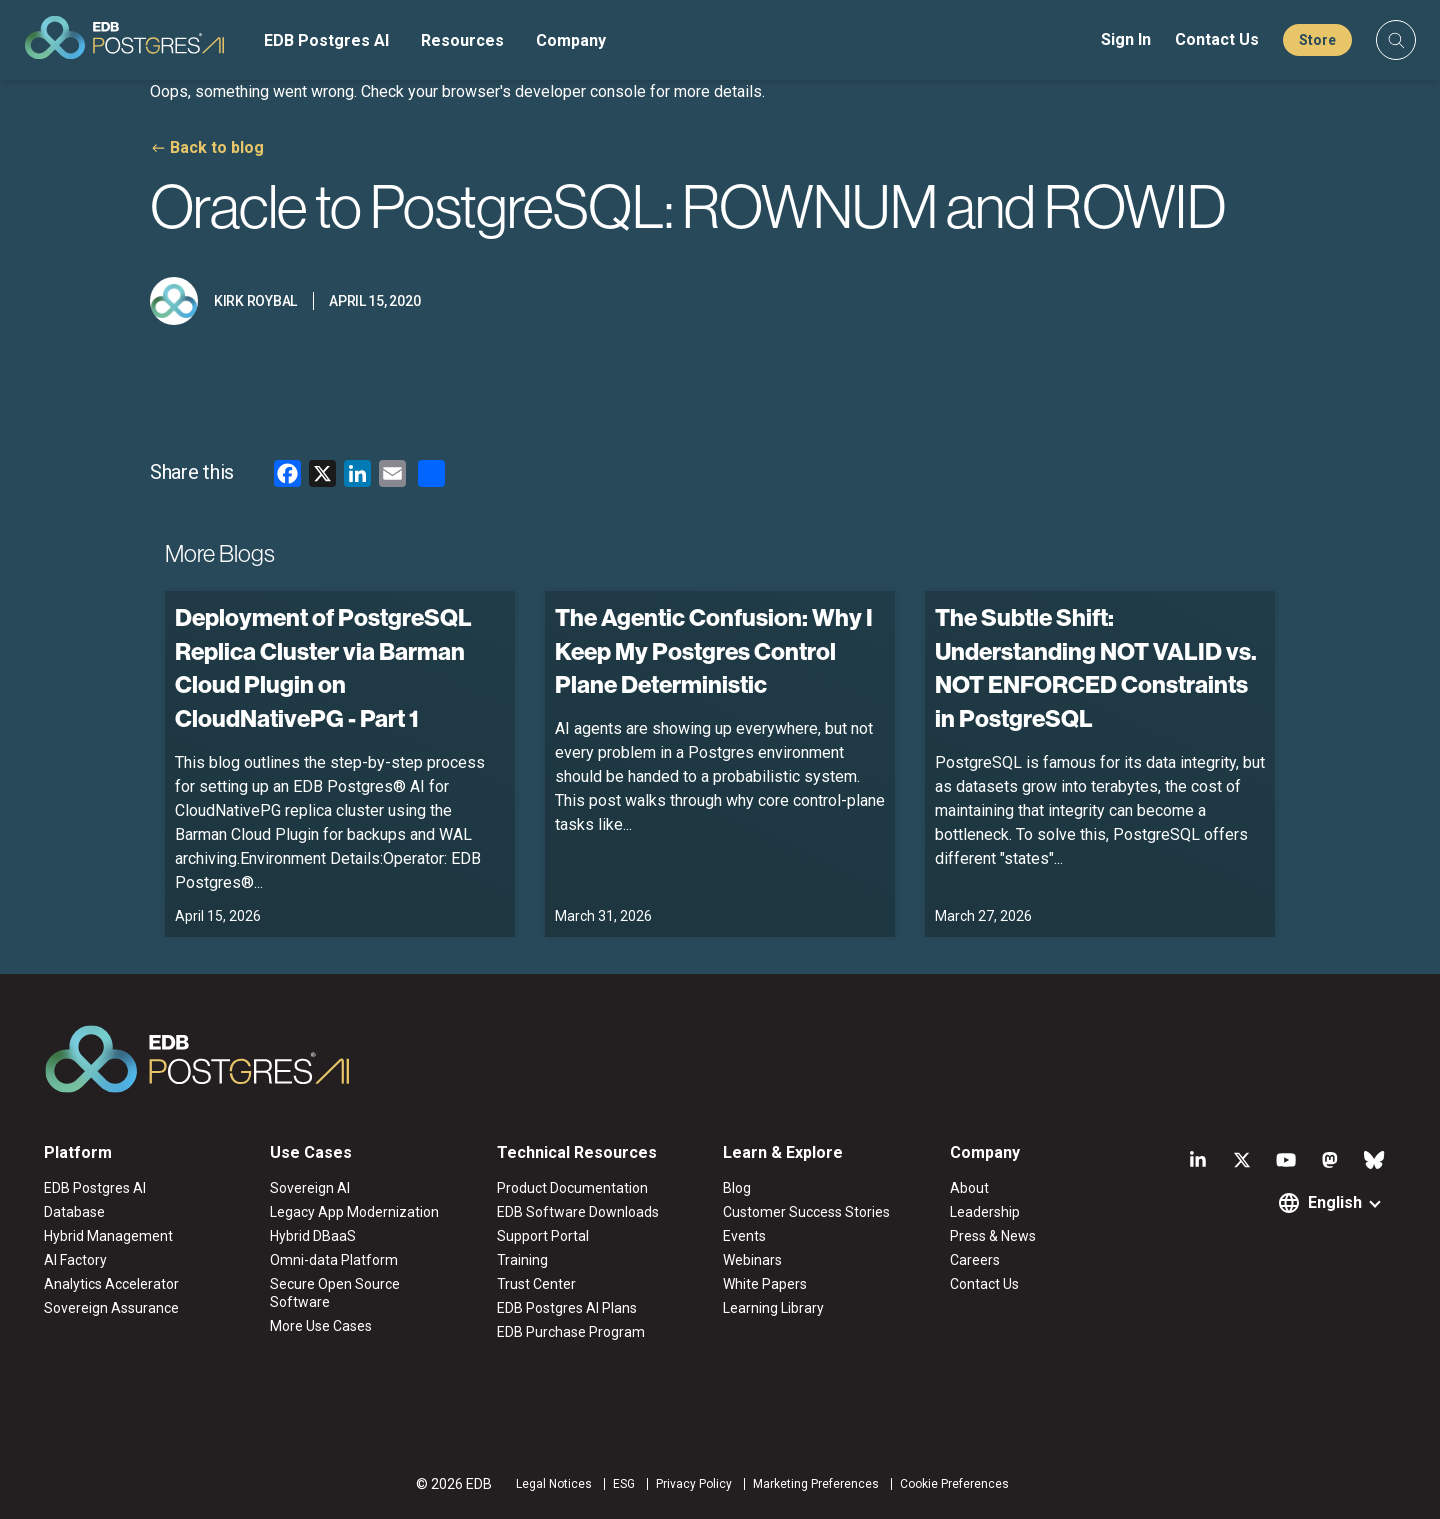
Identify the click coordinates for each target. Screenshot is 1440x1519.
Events (744, 1236)
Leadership (985, 1212)
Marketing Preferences (816, 1484)
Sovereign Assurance (111, 1308)
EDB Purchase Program (571, 1332)
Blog (737, 1188)
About (969, 1188)
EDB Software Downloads (578, 1212)
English (1335, 1202)
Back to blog (217, 147)
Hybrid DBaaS (313, 1236)
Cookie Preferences (954, 1484)
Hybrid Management (108, 1236)
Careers (975, 1260)
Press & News (993, 1236)
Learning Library (773, 1308)
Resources (462, 40)
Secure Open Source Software (335, 1293)
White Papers (765, 1284)
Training (522, 1260)
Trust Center (536, 1284)
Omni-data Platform (334, 1260)
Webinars (752, 1260)
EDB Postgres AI (326, 40)
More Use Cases (321, 1326)
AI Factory (75, 1260)
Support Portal (543, 1236)
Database (74, 1212)
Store (1317, 40)
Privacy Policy (694, 1484)
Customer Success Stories (806, 1212)
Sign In (1126, 39)
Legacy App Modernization (354, 1212)
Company (571, 40)
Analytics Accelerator (111, 1284)
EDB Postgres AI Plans (567, 1308)
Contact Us (1217, 39)
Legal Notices (554, 1484)
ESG (624, 1484)
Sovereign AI (310, 1188)
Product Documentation (572, 1188)
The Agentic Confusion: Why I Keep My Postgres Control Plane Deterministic (714, 650)
